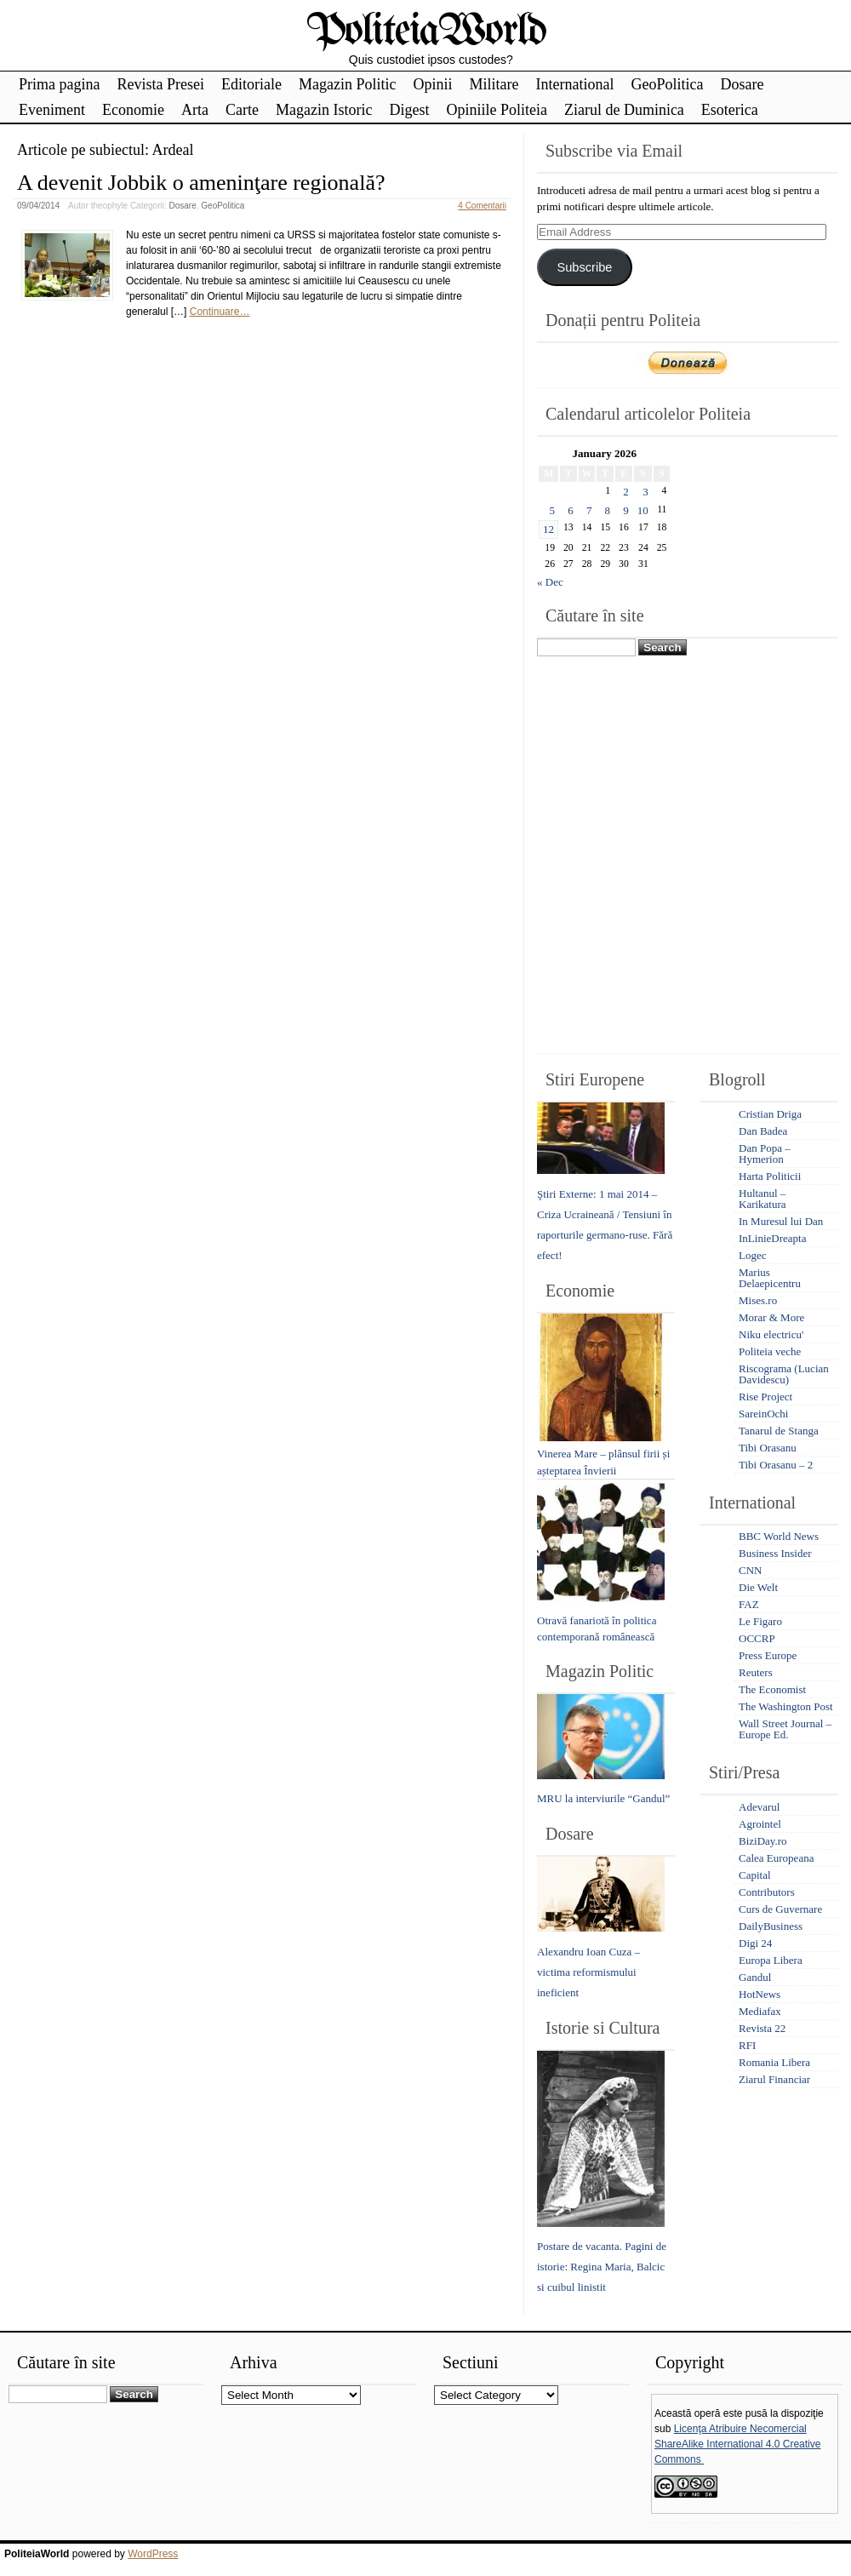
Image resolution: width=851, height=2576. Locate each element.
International (574, 84)
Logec (752, 1255)
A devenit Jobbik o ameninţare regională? (201, 182)
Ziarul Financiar (774, 2079)
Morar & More (771, 1317)
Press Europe (768, 1655)
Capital (755, 1875)
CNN (750, 1570)
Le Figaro (760, 1621)
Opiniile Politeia (496, 109)
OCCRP (757, 1638)
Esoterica (729, 109)
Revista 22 (762, 2028)
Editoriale (251, 84)
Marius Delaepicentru (770, 1278)
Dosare (741, 84)
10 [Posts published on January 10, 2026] (642, 510)
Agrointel (760, 1824)
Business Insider (775, 1553)
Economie (133, 109)
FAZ (749, 1604)
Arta (194, 109)
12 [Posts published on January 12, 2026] (548, 529)
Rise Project (765, 1396)
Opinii (432, 84)
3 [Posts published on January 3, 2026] (645, 491)
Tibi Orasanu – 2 (776, 1464)
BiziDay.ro (763, 1841)
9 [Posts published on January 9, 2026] (626, 510)
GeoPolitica (667, 84)
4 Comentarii (482, 205)
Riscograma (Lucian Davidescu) (784, 1374)
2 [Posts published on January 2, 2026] (626, 491)
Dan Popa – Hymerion (765, 1153)
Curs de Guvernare (780, 1909)
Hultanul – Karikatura (762, 1199)
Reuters (756, 1672)
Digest (409, 109)
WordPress (153, 2554)
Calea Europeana (776, 1858)
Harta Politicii (770, 1176)
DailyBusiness (770, 1926)
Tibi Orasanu (768, 1447)
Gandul (755, 1977)
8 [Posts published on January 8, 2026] (608, 510)
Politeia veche (770, 1351)
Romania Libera (774, 2062)
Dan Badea (763, 1131)
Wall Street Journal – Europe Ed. (785, 1729)
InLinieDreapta (772, 1238)
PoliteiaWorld (425, 32)
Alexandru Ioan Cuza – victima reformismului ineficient (588, 1972)
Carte (242, 109)
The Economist (772, 1689)
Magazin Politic (347, 84)
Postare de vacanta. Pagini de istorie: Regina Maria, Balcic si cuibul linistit (601, 2266)
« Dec (550, 581)
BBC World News (779, 1536)
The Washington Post (786, 1706)
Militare (493, 84)
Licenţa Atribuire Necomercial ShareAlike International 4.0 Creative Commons (737, 2444)
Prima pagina (59, 84)
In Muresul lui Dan (781, 1221)
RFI (747, 2045)
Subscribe (584, 267)
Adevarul (759, 1806)
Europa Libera (770, 1960)
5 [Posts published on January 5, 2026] (553, 510)
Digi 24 (755, 1943)
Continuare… (220, 312)
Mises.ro (758, 1300)
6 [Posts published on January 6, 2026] (571, 510)
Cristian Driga (770, 1114)
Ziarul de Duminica (624, 109)
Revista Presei (160, 84)
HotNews (759, 1994)
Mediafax (760, 2011)
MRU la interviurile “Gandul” (603, 1798)
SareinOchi (763, 1413)
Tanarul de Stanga (779, 1430)
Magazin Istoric (324, 109)
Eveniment (52, 109)
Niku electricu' (771, 1334)
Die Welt (758, 1587)
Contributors (767, 1892)
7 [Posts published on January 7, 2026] (589, 510)
